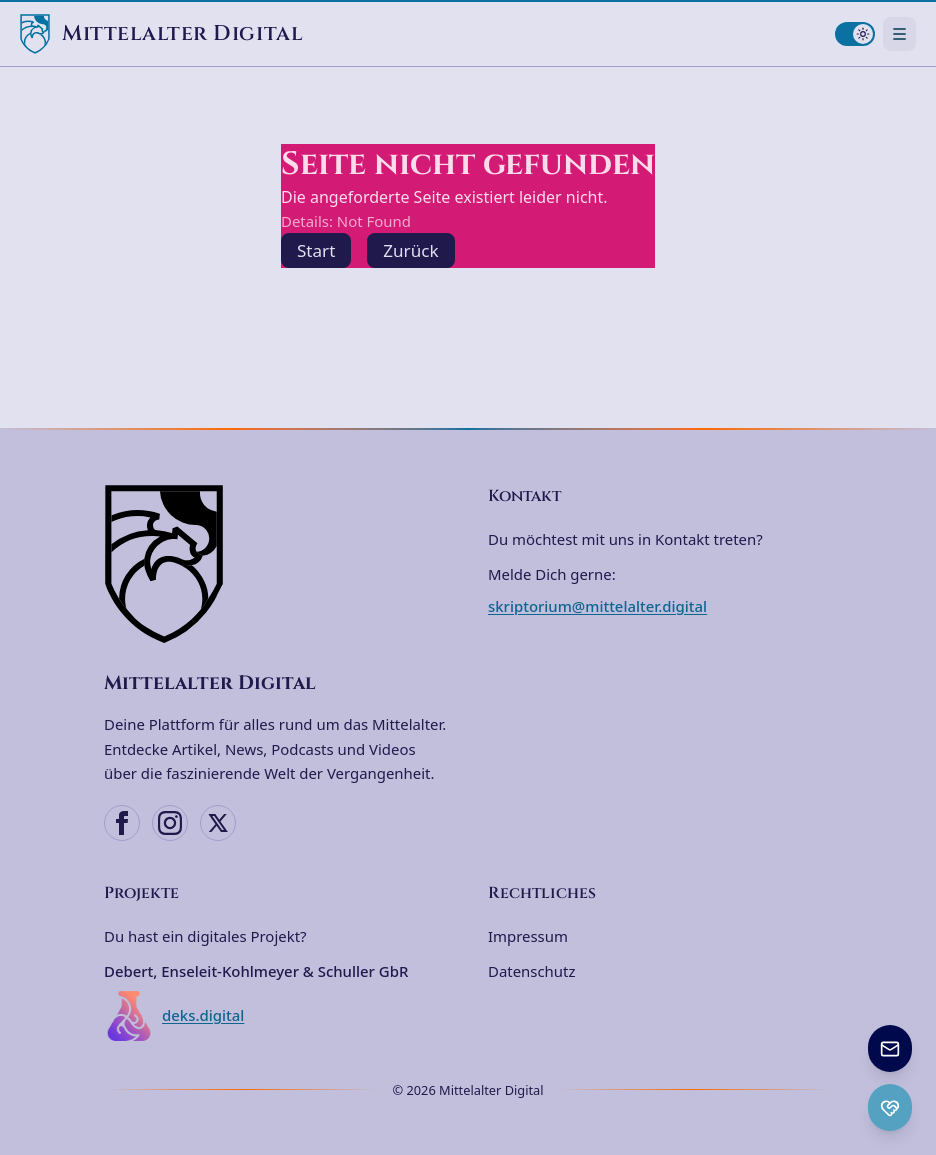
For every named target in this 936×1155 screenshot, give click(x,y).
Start (316, 250)
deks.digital (174, 1016)
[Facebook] (122, 823)
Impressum (528, 936)
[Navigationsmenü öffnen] (899, 33)
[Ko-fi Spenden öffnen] (890, 1107)
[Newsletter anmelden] (890, 1048)
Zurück (410, 250)
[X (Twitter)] (218, 823)
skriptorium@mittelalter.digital (597, 606)
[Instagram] (170, 823)
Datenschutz (531, 971)
